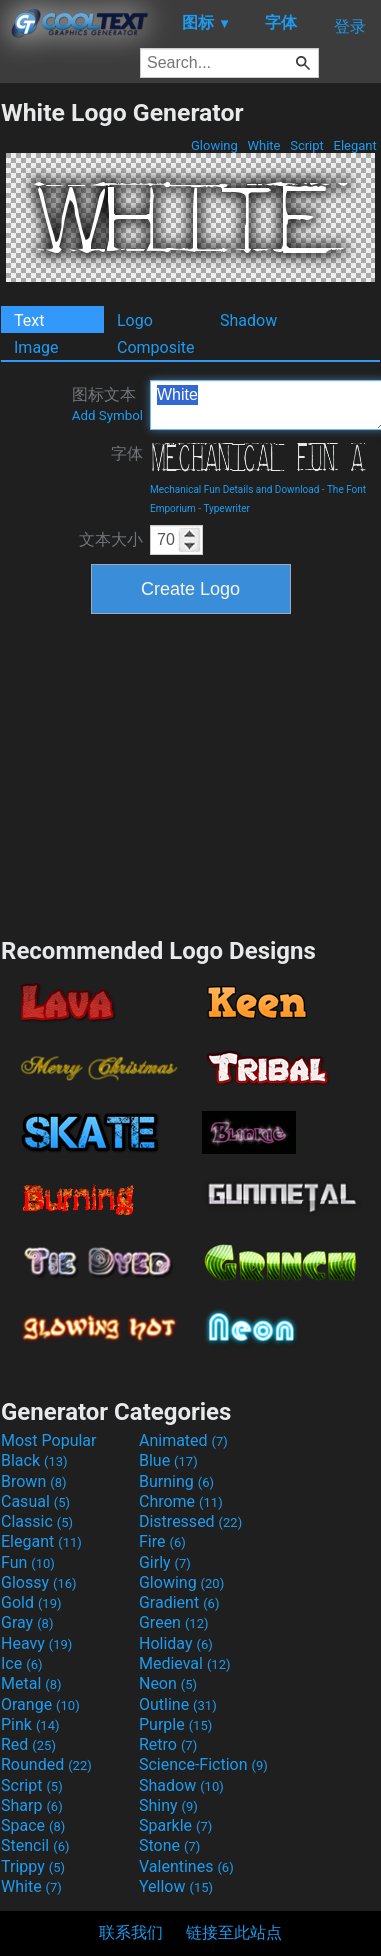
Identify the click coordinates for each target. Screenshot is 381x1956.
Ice (21, 1663)
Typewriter (226, 508)
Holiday (176, 1643)
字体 (127, 453)
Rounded (46, 1764)
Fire (162, 1541)
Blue (168, 1460)
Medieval (185, 1663)
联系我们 (131, 1932)
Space (33, 1825)
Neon (168, 1683)
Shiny (168, 1805)
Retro (168, 1744)
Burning (176, 1481)
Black (34, 1460)
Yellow (176, 1886)
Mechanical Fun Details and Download (234, 489)
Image (36, 347)
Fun (28, 1562)
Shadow (248, 320)
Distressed (190, 1521)
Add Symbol (107, 415)
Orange (40, 1704)
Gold (31, 1602)
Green (174, 1622)
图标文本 (107, 404)
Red (28, 1744)
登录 (350, 26)
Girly (165, 1562)
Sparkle (175, 1825)
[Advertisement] (191, 773)
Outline (178, 1704)
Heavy (36, 1643)
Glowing (214, 145)
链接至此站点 (234, 1932)
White (263, 145)
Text (29, 320)
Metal (31, 1683)
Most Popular (49, 1440)
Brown (33, 1481)
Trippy (33, 1866)
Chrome (181, 1501)
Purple (175, 1724)
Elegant (355, 145)
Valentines (186, 1866)
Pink (30, 1724)
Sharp (32, 1805)
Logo (135, 320)
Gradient (179, 1602)
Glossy (39, 1582)
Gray (27, 1622)
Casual (35, 1501)
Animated (183, 1440)
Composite (156, 347)
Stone (169, 1845)
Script (307, 145)
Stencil (35, 1845)
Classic (37, 1521)
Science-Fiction (203, 1764)
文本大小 (111, 539)
